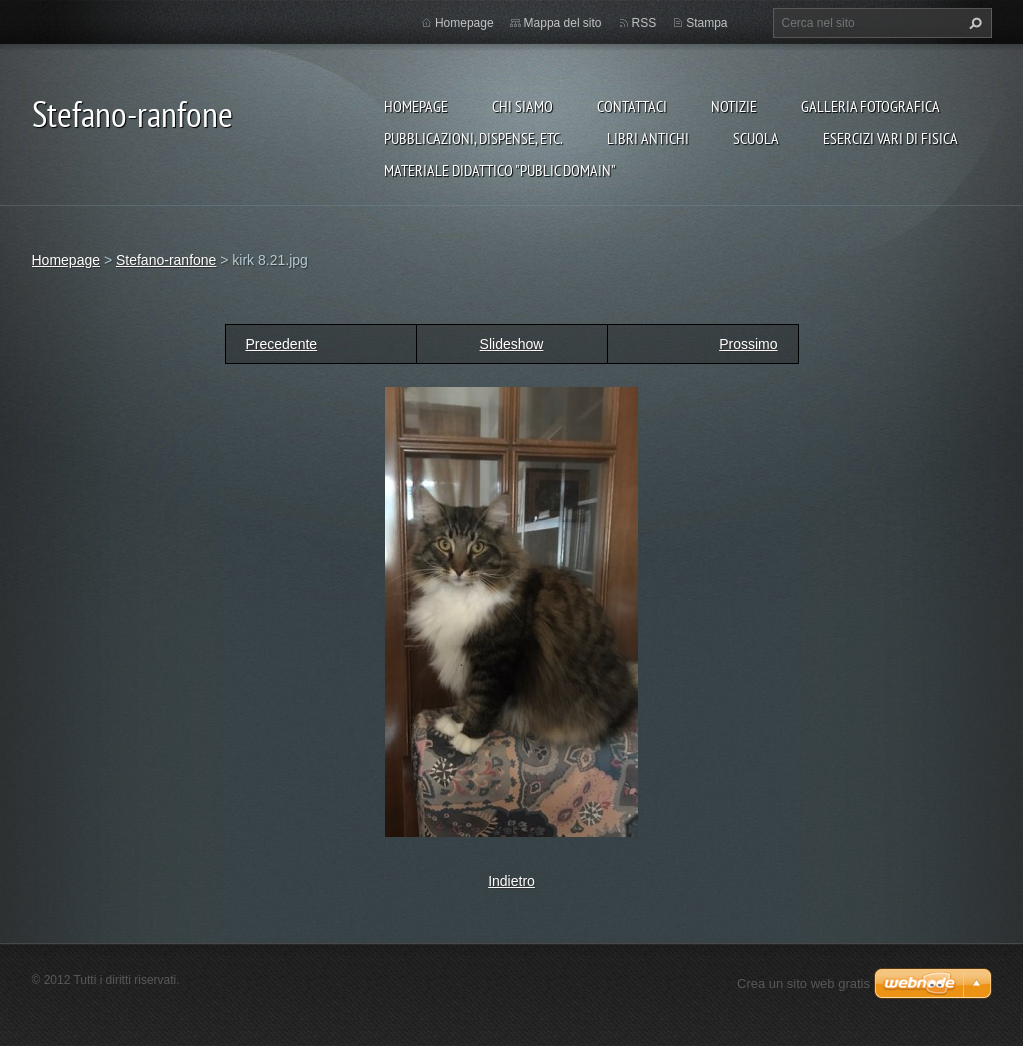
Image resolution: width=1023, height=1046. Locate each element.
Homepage (416, 106)
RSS (644, 23)
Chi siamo (522, 106)
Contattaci (632, 106)
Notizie (734, 106)
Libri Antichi (648, 138)
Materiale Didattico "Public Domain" (500, 170)
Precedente (282, 344)
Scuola (756, 138)
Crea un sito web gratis (803, 983)
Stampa (706, 23)
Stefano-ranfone (166, 260)
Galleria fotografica (870, 106)
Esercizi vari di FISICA (890, 138)
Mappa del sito (563, 23)
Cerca (973, 23)
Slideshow (512, 344)
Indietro (511, 881)
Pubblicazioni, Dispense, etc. (473, 138)
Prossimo (748, 344)
